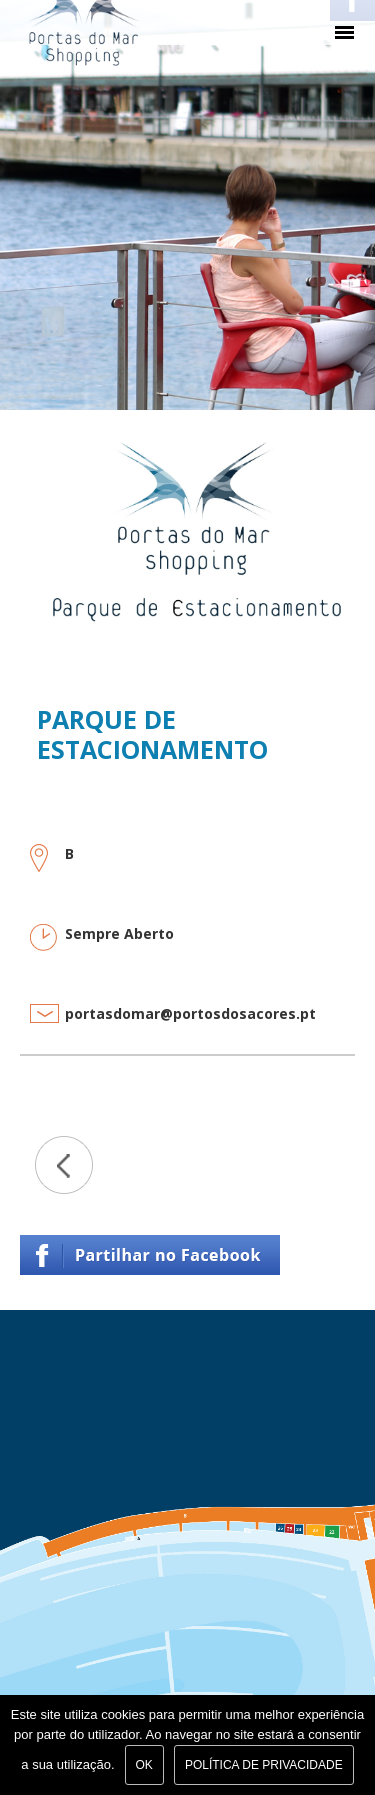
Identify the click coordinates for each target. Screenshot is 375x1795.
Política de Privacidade (264, 1765)
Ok (144, 1765)
